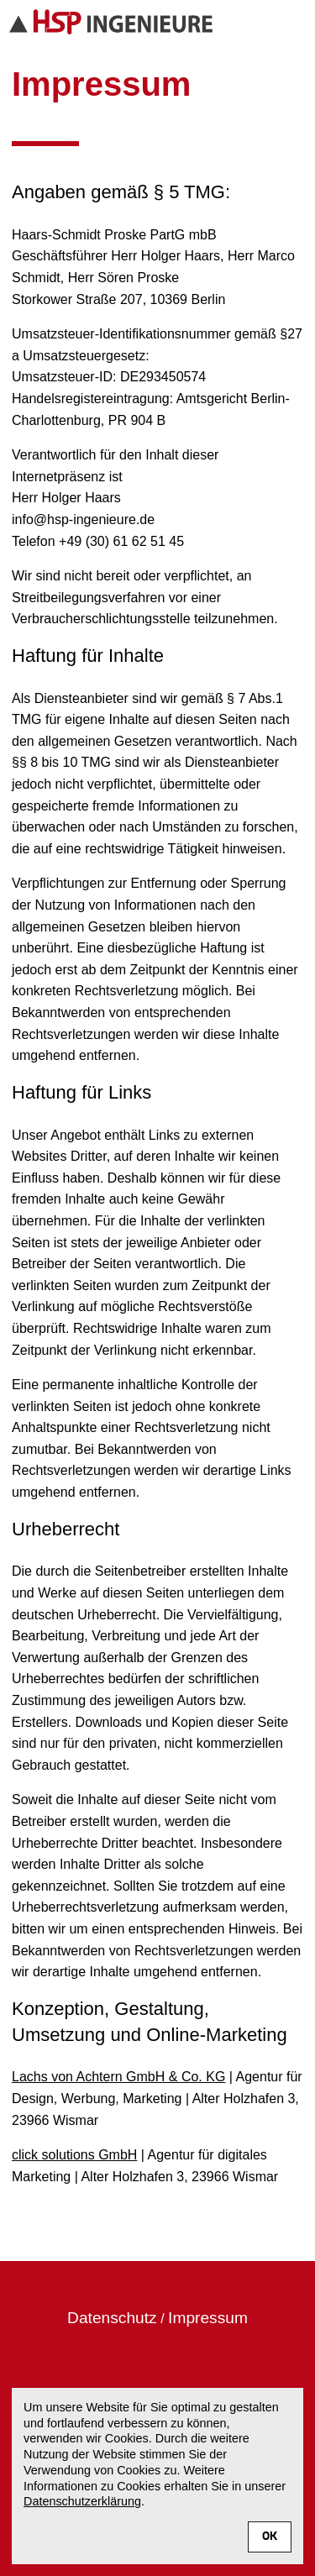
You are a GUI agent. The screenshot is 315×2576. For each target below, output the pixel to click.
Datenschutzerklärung (82, 2501)
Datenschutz (112, 2318)
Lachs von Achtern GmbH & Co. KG (118, 2077)
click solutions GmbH (74, 2155)
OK (269, 2537)
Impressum (208, 2318)
